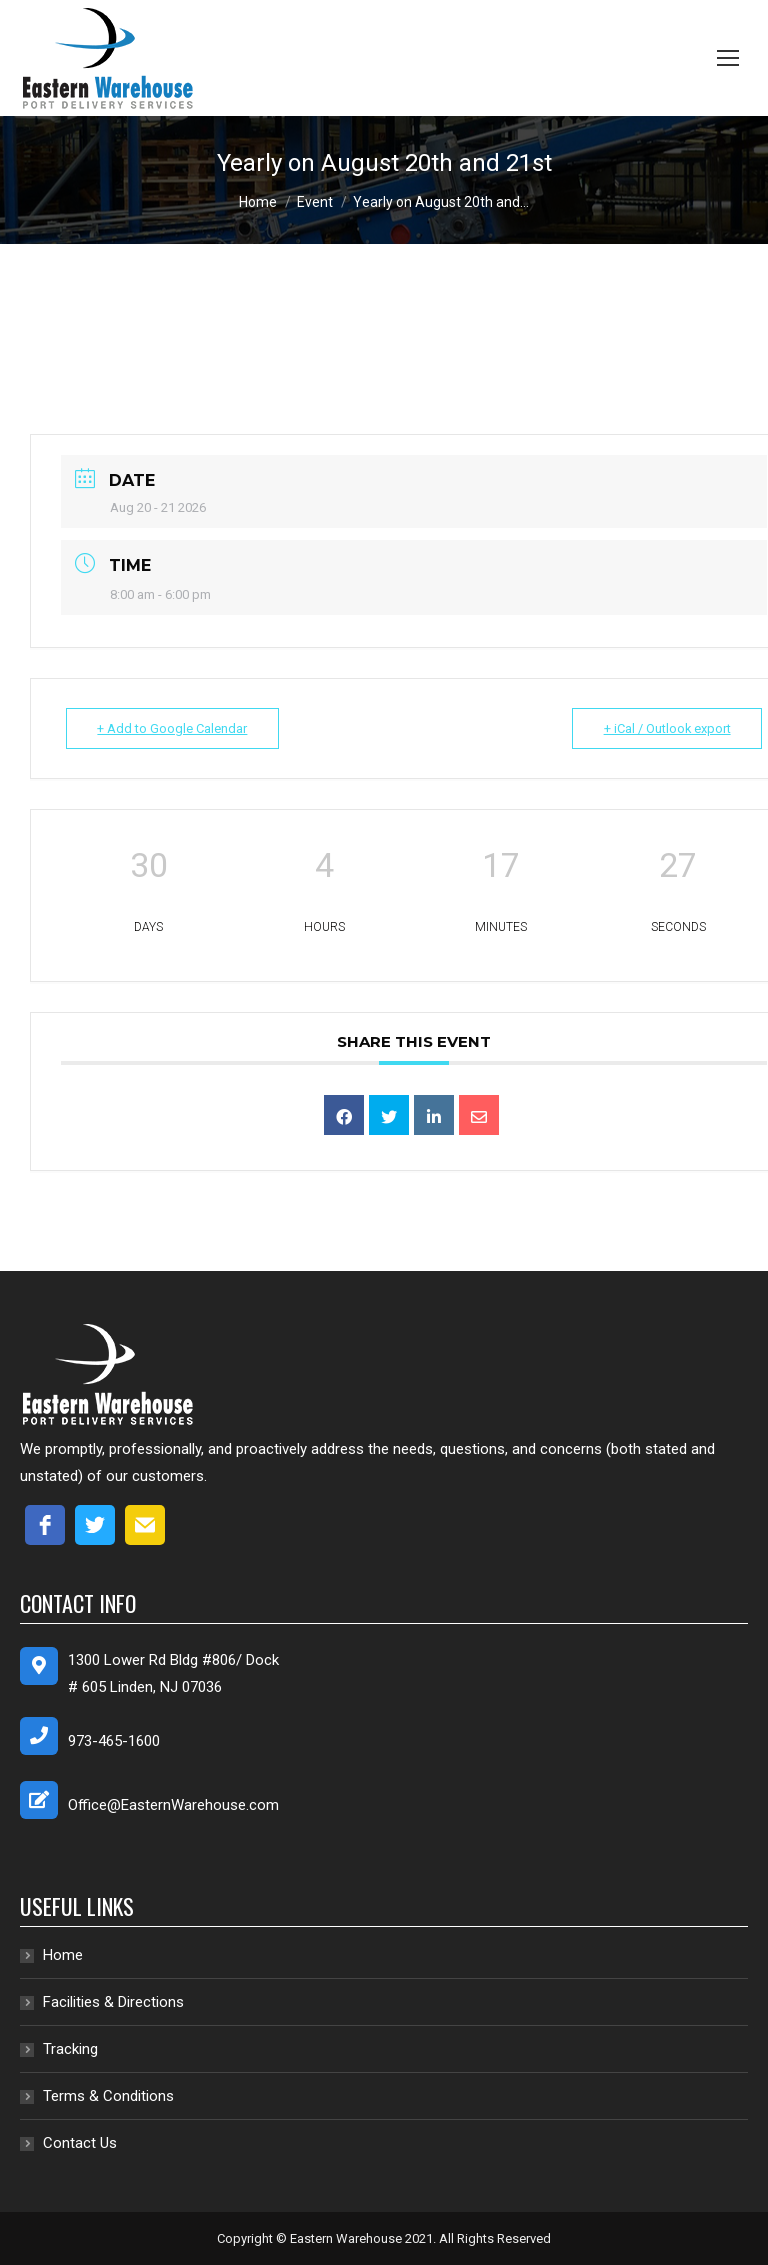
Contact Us (80, 2143)
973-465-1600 (114, 1741)
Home (63, 1955)
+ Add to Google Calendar (176, 728)
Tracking (70, 2049)
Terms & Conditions (108, 2096)
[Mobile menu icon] (728, 58)
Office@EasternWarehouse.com (173, 1805)
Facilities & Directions (113, 2002)
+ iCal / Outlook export (663, 728)
